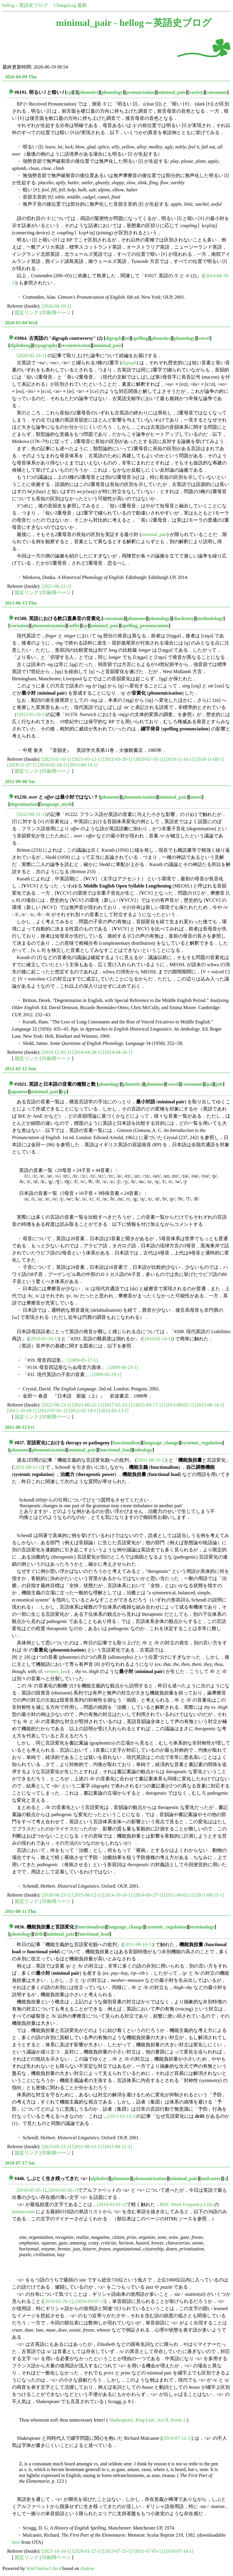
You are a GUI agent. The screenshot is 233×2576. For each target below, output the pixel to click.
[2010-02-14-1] (157, 1338)
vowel (204, 338)
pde (219, 1084)
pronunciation (140, 92)
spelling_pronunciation (145, 625)
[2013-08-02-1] (179, 1404)
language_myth (56, 804)
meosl (196, 797)
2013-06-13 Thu (21, 602)
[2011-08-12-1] (117, 2146)
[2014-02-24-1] (52, 764)
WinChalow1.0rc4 (43, 2568)
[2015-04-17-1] (148, 1404)
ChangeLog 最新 (70, 5)
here (16, 2542)
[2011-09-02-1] (178, 1894)
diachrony (183, 618)
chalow (87, 2568)
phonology (112, 92)
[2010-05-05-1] (31, 2190)
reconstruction (75, 345)
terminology (202, 1926)
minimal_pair (172, 92)
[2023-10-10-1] (56, 2551)
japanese (19, 1091)
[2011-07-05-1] (148, 2551)
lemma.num (23, 2211)
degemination (23, 804)
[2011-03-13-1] (122, 2116)
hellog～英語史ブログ (25, 5)
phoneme (136, 618)
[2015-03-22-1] (56, 2146)
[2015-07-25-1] (117, 2551)
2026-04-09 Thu (21, 76)
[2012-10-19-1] (22, 1410)
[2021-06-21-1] (56, 586)
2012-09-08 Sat (20, 781)
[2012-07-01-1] (52, 1410)
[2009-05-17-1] (83, 1360)
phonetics (88, 92)
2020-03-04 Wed (21, 322)
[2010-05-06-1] (63, 2190)
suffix (74, 625)
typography (46, 345)
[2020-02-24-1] (31, 355)
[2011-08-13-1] (209, 1894)
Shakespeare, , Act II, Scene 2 (147, 2419)
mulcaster (211, 2178)
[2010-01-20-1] (43, 1338)
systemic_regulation (202, 1442)
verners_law (56, 1671)
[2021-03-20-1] (117, 759)
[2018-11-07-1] (21, 764)
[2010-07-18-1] (178, 2551)
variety (196, 92)
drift (39, 1934)
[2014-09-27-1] (148, 1894)
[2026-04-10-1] (56, 306)
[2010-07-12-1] (177, 2438)
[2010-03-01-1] (111, 2204)
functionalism (126, 1442)
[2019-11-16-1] (178, 759)
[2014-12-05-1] (56, 1052)
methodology (210, 618)
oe (127, 338)
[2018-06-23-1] (56, 1894)
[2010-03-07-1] (90, 2301)
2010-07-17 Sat (20, 2162)
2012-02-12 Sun (20, 1068)
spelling (140, 338)
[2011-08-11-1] (27, 1467)
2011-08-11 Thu (20, 1911)
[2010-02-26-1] (58, 2301)
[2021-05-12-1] (87, 759)
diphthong (20, 345)
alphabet (99, 2178)
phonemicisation (48, 625)
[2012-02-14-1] (83, 1410)
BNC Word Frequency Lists (186, 2204)
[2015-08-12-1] (87, 1894)
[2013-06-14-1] (83, 764)
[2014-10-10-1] (117, 1894)
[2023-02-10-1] (56, 759)
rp (69, 92)
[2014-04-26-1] (117, 1052)
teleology (143, 1449)
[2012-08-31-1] (31, 814)
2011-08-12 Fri (19, 1427)
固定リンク (26, 312)
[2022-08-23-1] (56, 1404)
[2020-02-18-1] (148, 759)
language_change (160, 1442)
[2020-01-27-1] (87, 2551)
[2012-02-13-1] (114, 1410)
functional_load (115, 1449)
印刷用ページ (56, 312)
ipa (209, 1084)
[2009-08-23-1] (123, 1367)
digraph (113, 338)
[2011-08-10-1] (151, 1460)
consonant (216, 92)
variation (19, 625)
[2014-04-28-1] (87, 1052)
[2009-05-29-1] (106, 1374)
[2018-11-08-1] (209, 759)
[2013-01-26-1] (31, 714)
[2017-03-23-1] (117, 1404)
